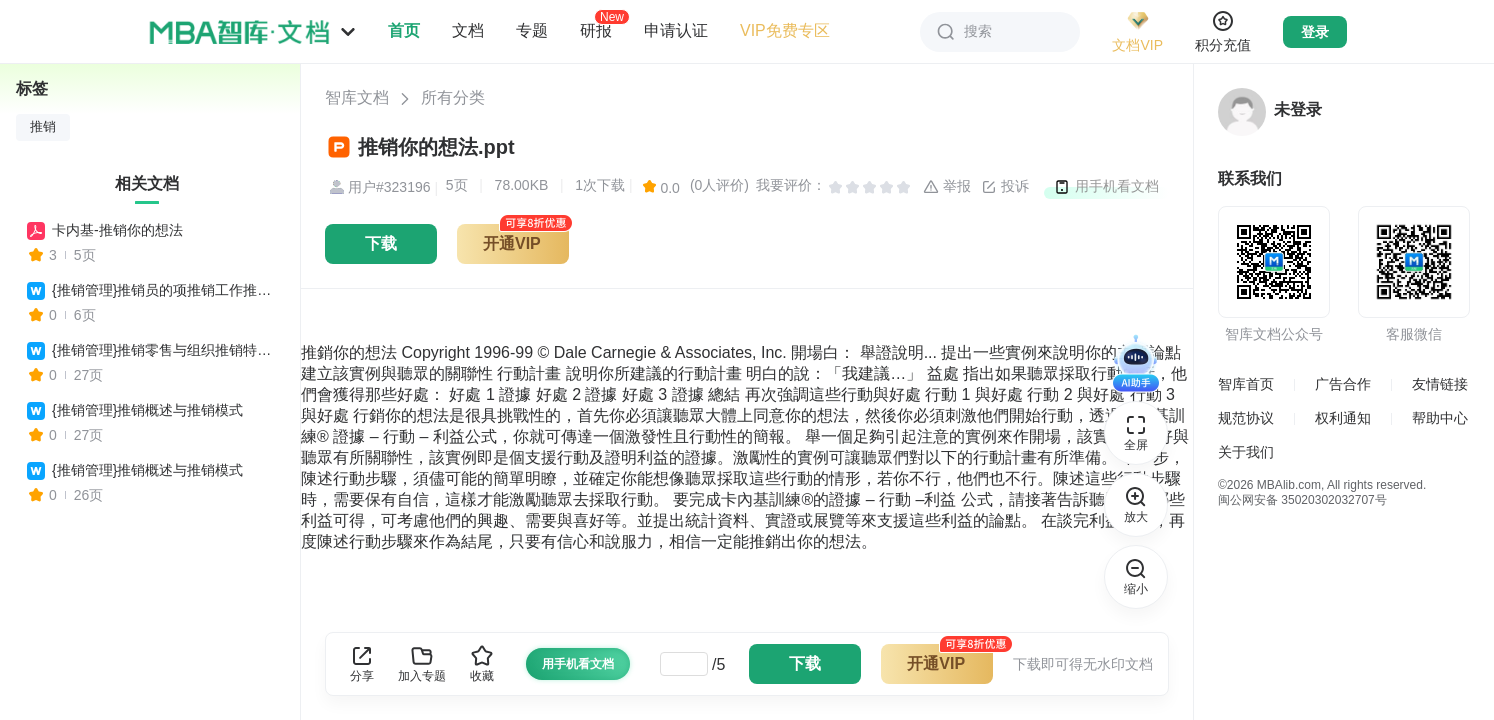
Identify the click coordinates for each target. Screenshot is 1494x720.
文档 (468, 30)
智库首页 (1246, 384)
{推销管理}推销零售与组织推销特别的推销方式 (167, 350)
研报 (596, 30)
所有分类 (453, 97)
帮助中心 (1440, 418)
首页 (404, 30)
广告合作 (1343, 384)
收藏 (482, 663)
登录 (1315, 32)
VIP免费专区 (785, 30)
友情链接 (1440, 384)
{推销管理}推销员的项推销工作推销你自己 (167, 290)
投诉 (1005, 187)
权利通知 (1343, 418)
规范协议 (1246, 418)
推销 (43, 127)
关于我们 (1246, 452)
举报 (947, 187)
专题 (532, 30)
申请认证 (676, 30)
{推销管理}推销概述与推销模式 (147, 410)
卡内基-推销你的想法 (117, 230)
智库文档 (357, 97)
